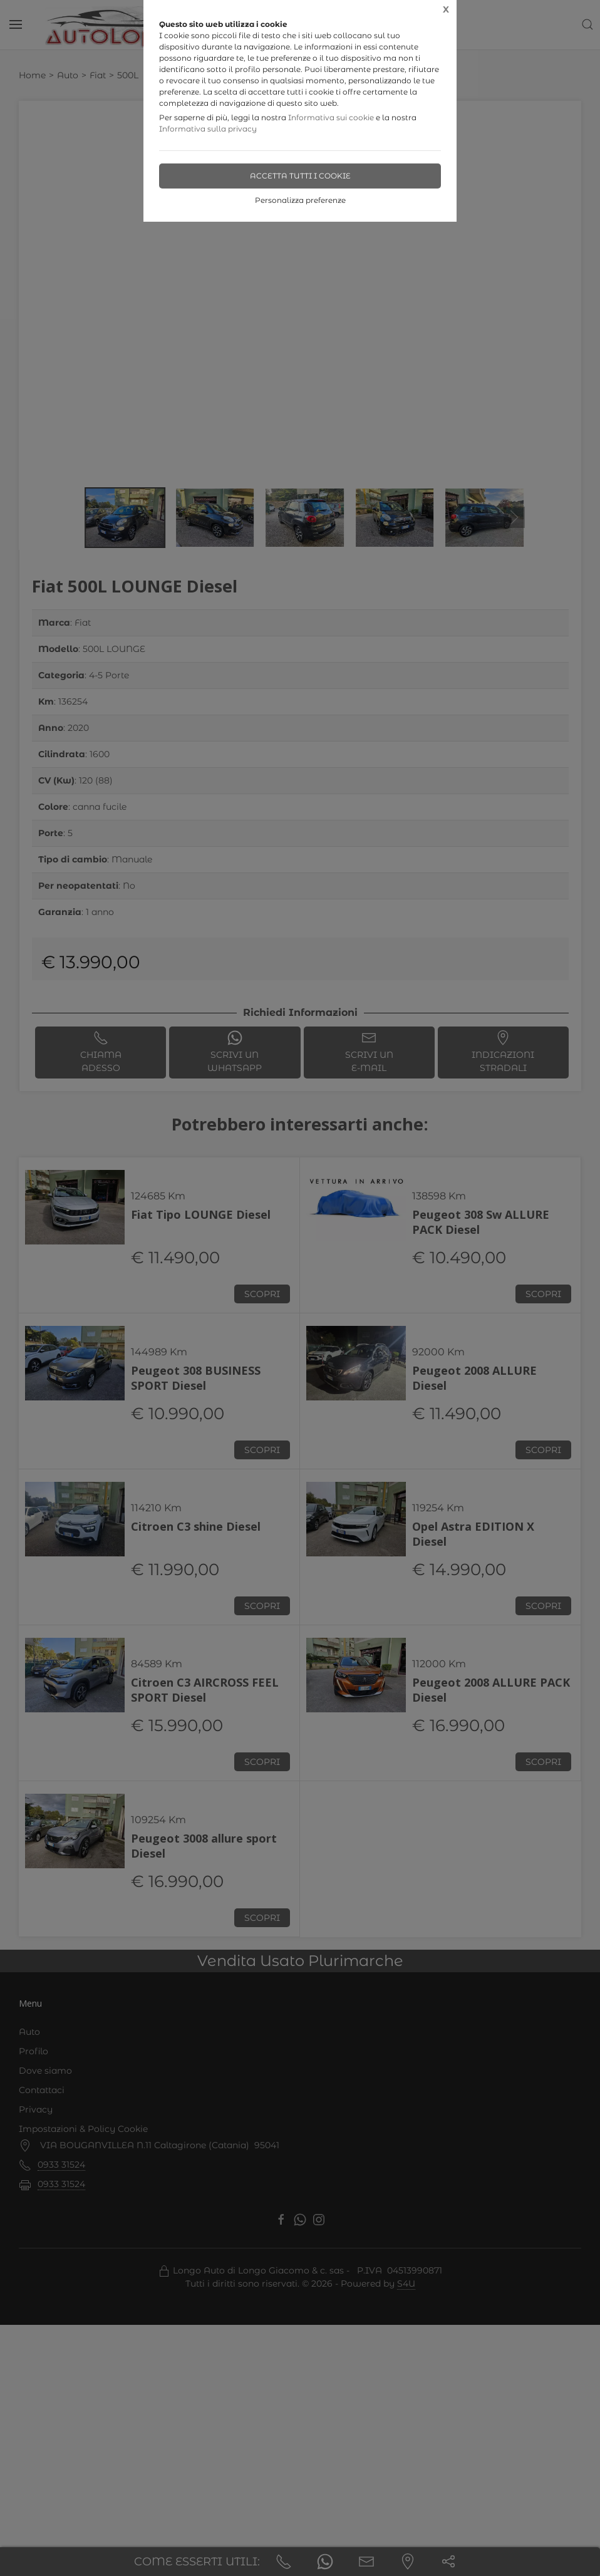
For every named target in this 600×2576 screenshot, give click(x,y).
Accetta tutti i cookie (300, 175)
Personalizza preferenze (300, 200)
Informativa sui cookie (331, 117)
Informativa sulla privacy (208, 128)
